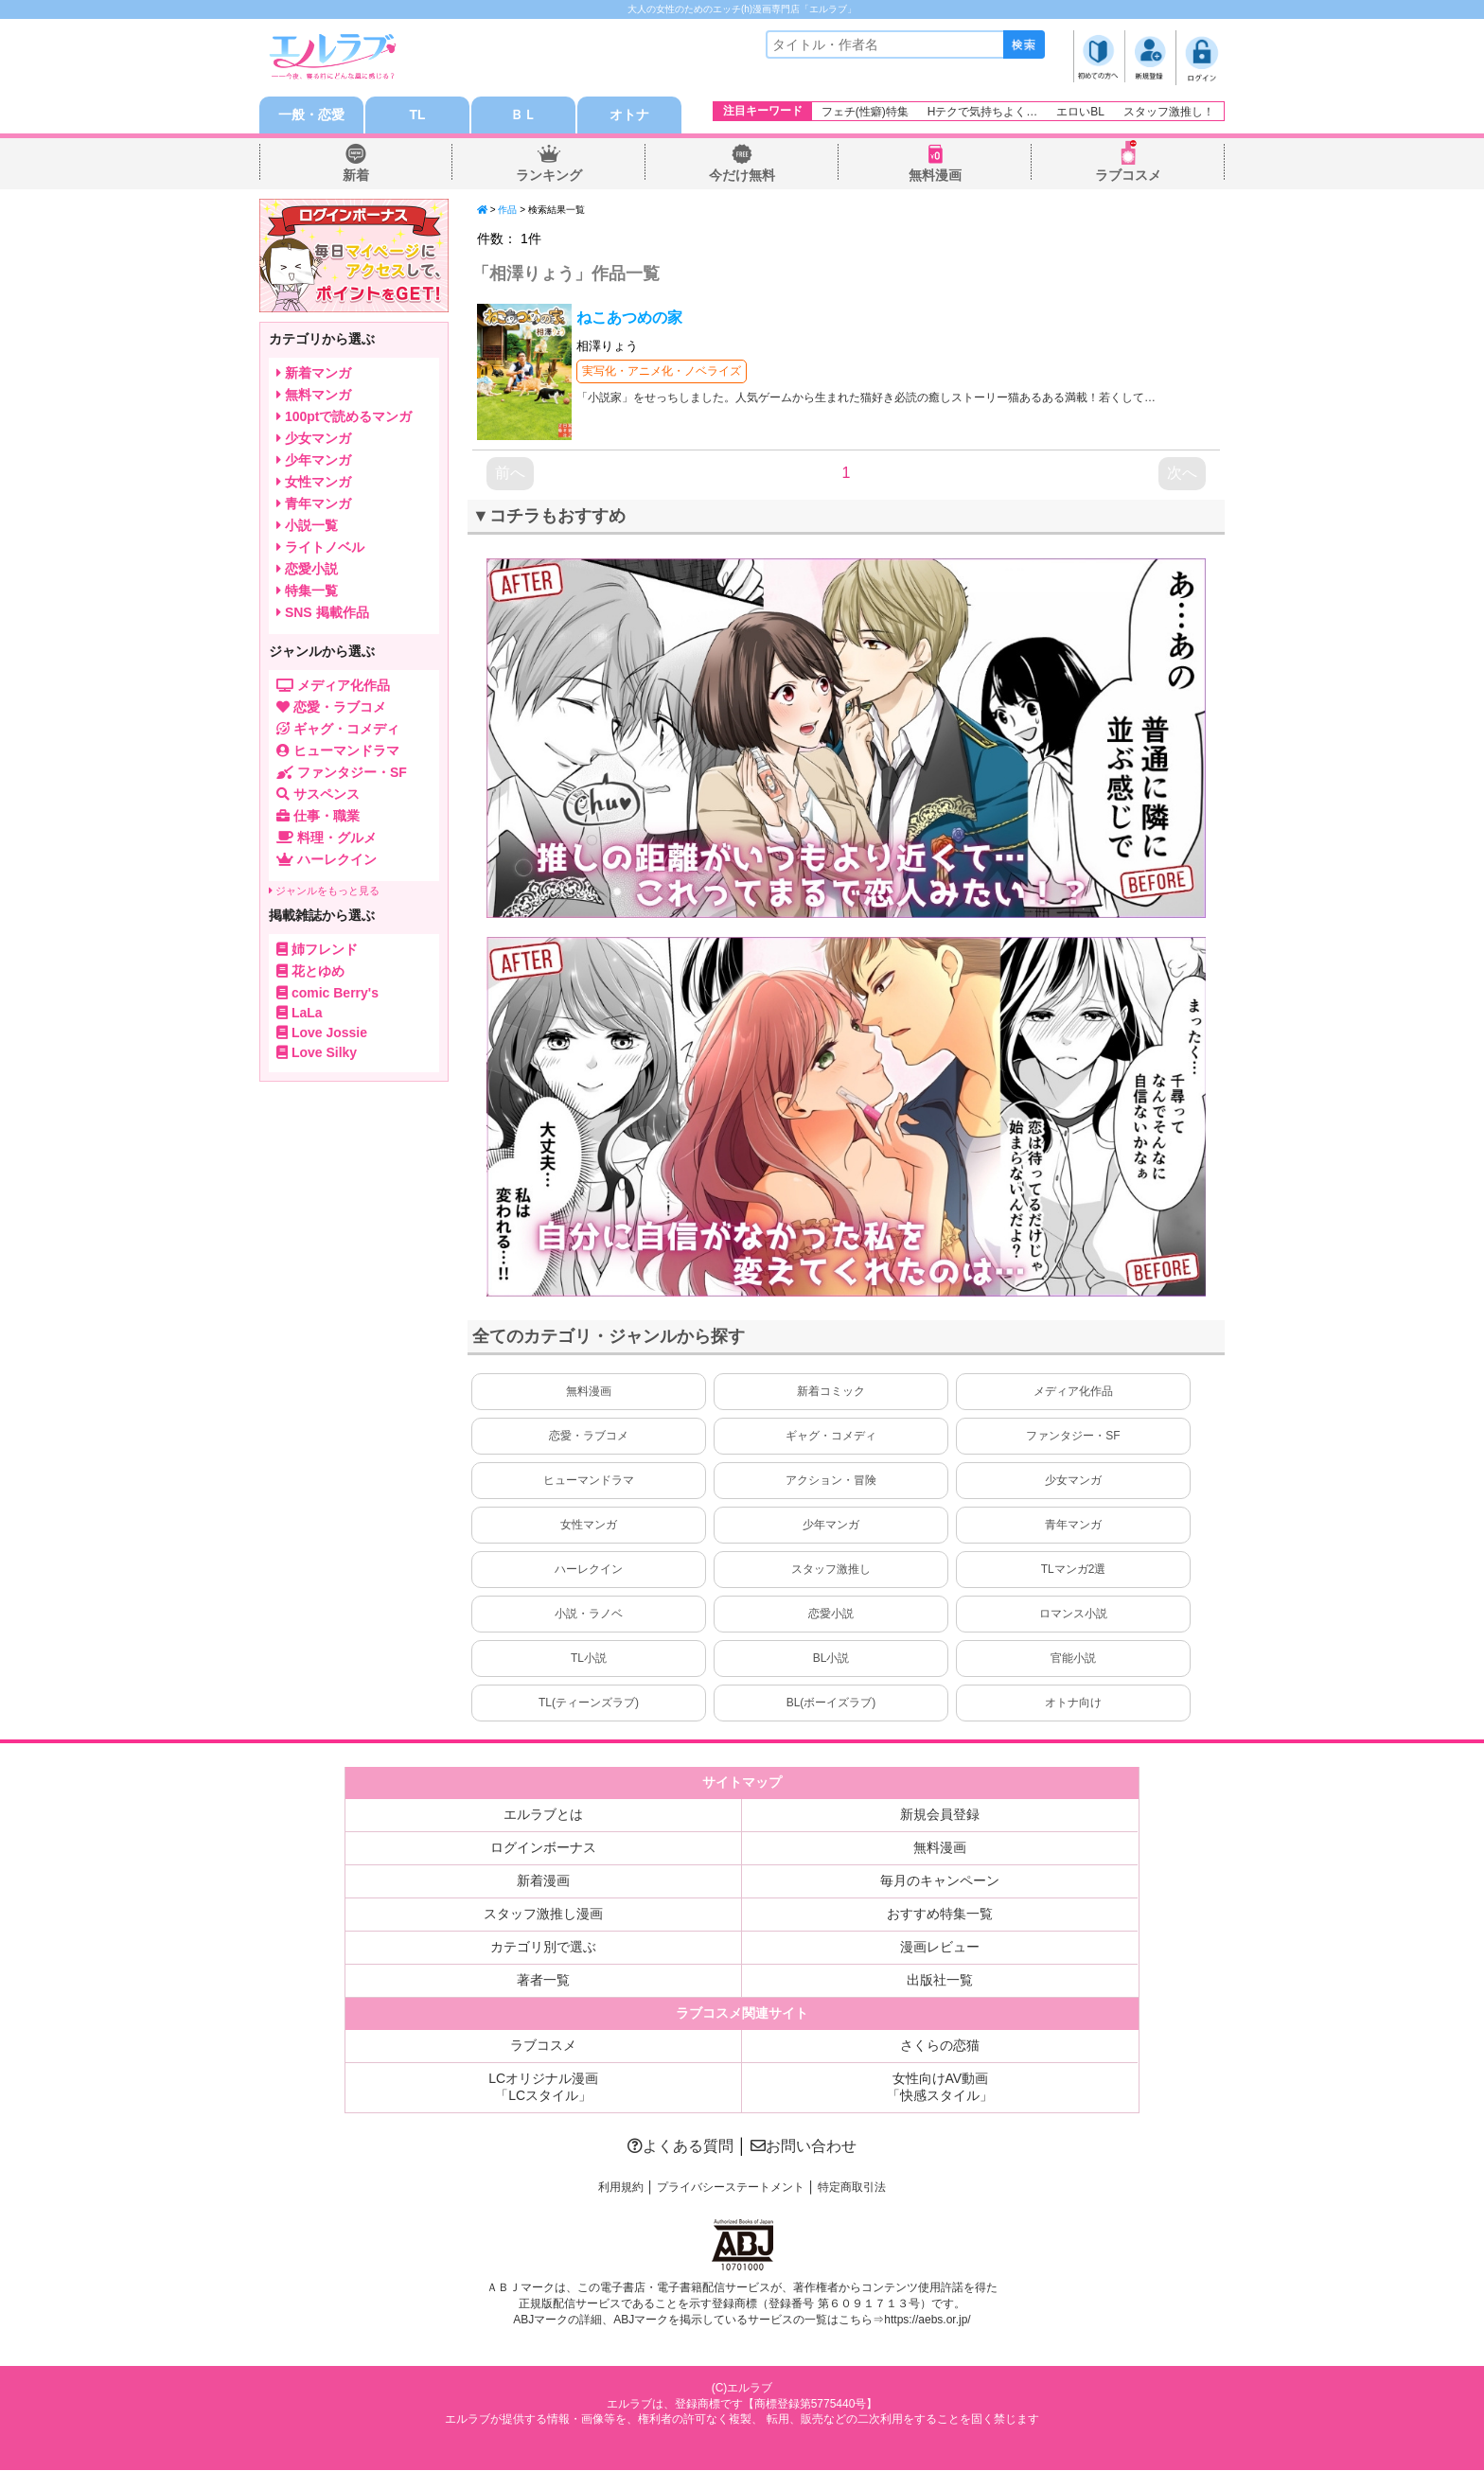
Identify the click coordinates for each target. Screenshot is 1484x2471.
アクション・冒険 (831, 1481)
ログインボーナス (543, 1848)
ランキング (549, 176)
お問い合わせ (804, 2147)
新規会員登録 (940, 1815)
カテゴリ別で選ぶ (543, 1947)
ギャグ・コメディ (831, 1436)
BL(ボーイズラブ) (831, 1703)
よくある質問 (680, 2147)
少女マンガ (1073, 1481)
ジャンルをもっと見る (324, 891)
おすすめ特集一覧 (940, 1914)
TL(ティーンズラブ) (589, 1703)
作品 (507, 210)
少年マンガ (831, 1525)
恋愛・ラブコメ (588, 1436)
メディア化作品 (1073, 1392)
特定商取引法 (852, 2188)
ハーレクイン (589, 1570)
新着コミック (831, 1392)
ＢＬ (523, 115)
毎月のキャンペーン (939, 1881)
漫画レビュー (940, 1947)
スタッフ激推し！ (1168, 111)
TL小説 (589, 1659)
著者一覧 (543, 1980)
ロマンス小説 (1073, 1614)
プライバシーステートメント (730, 2188)
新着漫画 (543, 1881)
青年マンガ (1073, 1525)
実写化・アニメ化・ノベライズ (661, 372)
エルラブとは (543, 1815)
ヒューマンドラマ (588, 1481)
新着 (356, 176)
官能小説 (1073, 1659)
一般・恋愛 (311, 115)
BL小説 (831, 1659)
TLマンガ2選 (1073, 1570)
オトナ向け (1073, 1703)
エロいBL (1080, 111)
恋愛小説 (831, 1614)
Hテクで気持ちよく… (983, 111)
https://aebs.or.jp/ (927, 2319)
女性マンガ (588, 1525)
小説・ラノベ (589, 1614)
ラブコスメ (1128, 176)
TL (417, 115)
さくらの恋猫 (940, 2046)
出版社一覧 (940, 1980)
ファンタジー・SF (1073, 1436)
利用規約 (621, 2188)
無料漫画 (935, 176)
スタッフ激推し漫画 (543, 1914)
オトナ (629, 115)
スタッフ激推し (831, 1570)
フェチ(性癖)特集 (865, 111)
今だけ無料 (742, 176)
